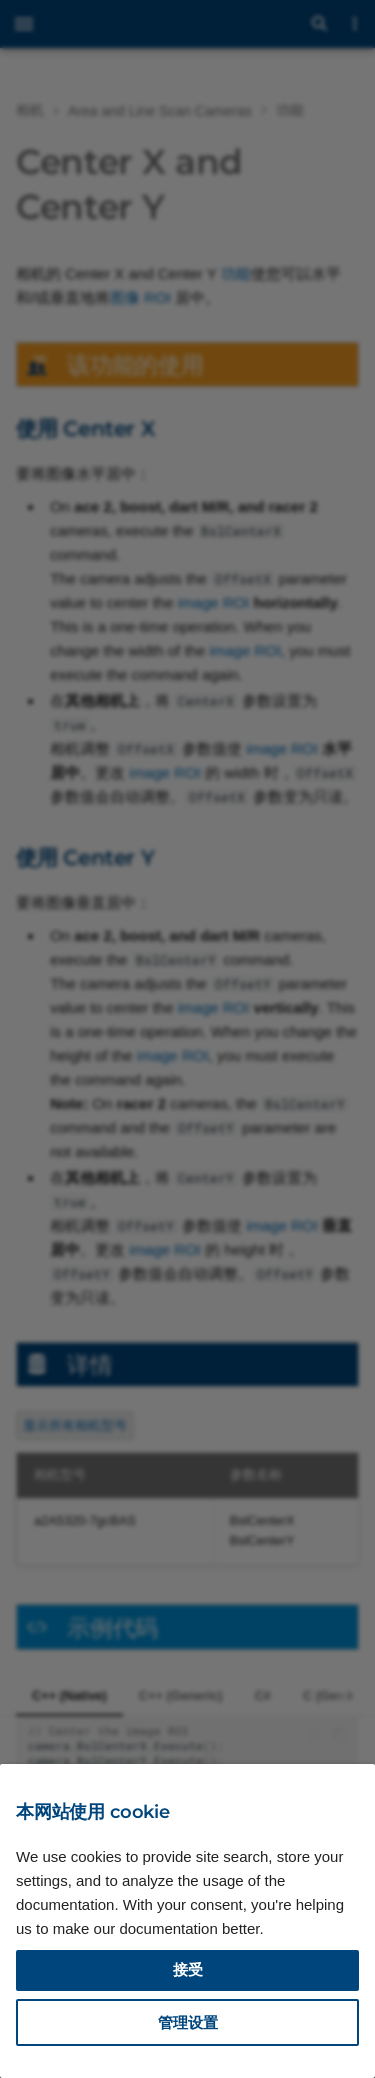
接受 (188, 1969)
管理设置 (188, 2022)
